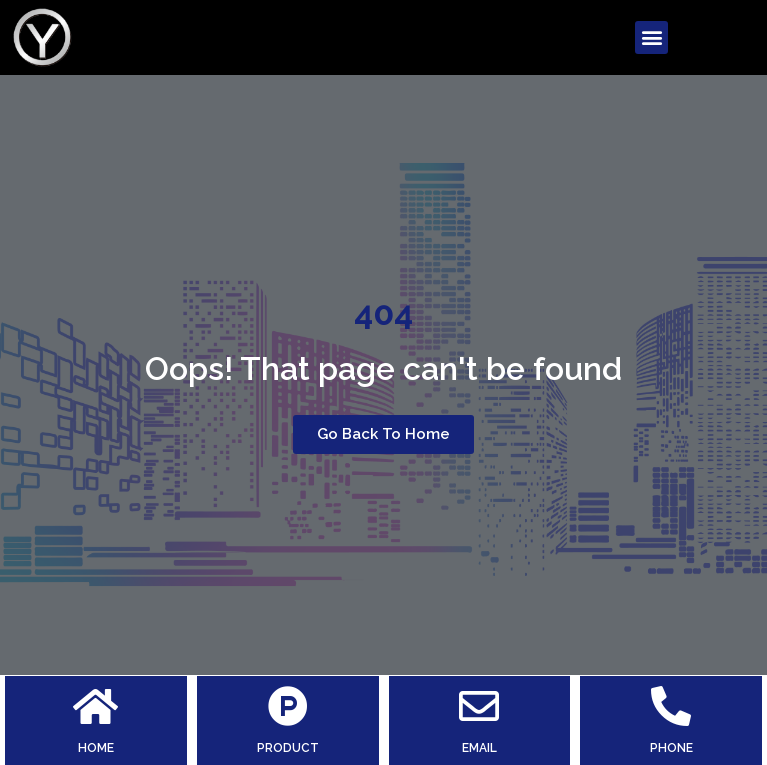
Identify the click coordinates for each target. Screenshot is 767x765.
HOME (96, 748)
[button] (651, 37)
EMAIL (479, 748)
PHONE (671, 748)
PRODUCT (288, 748)
